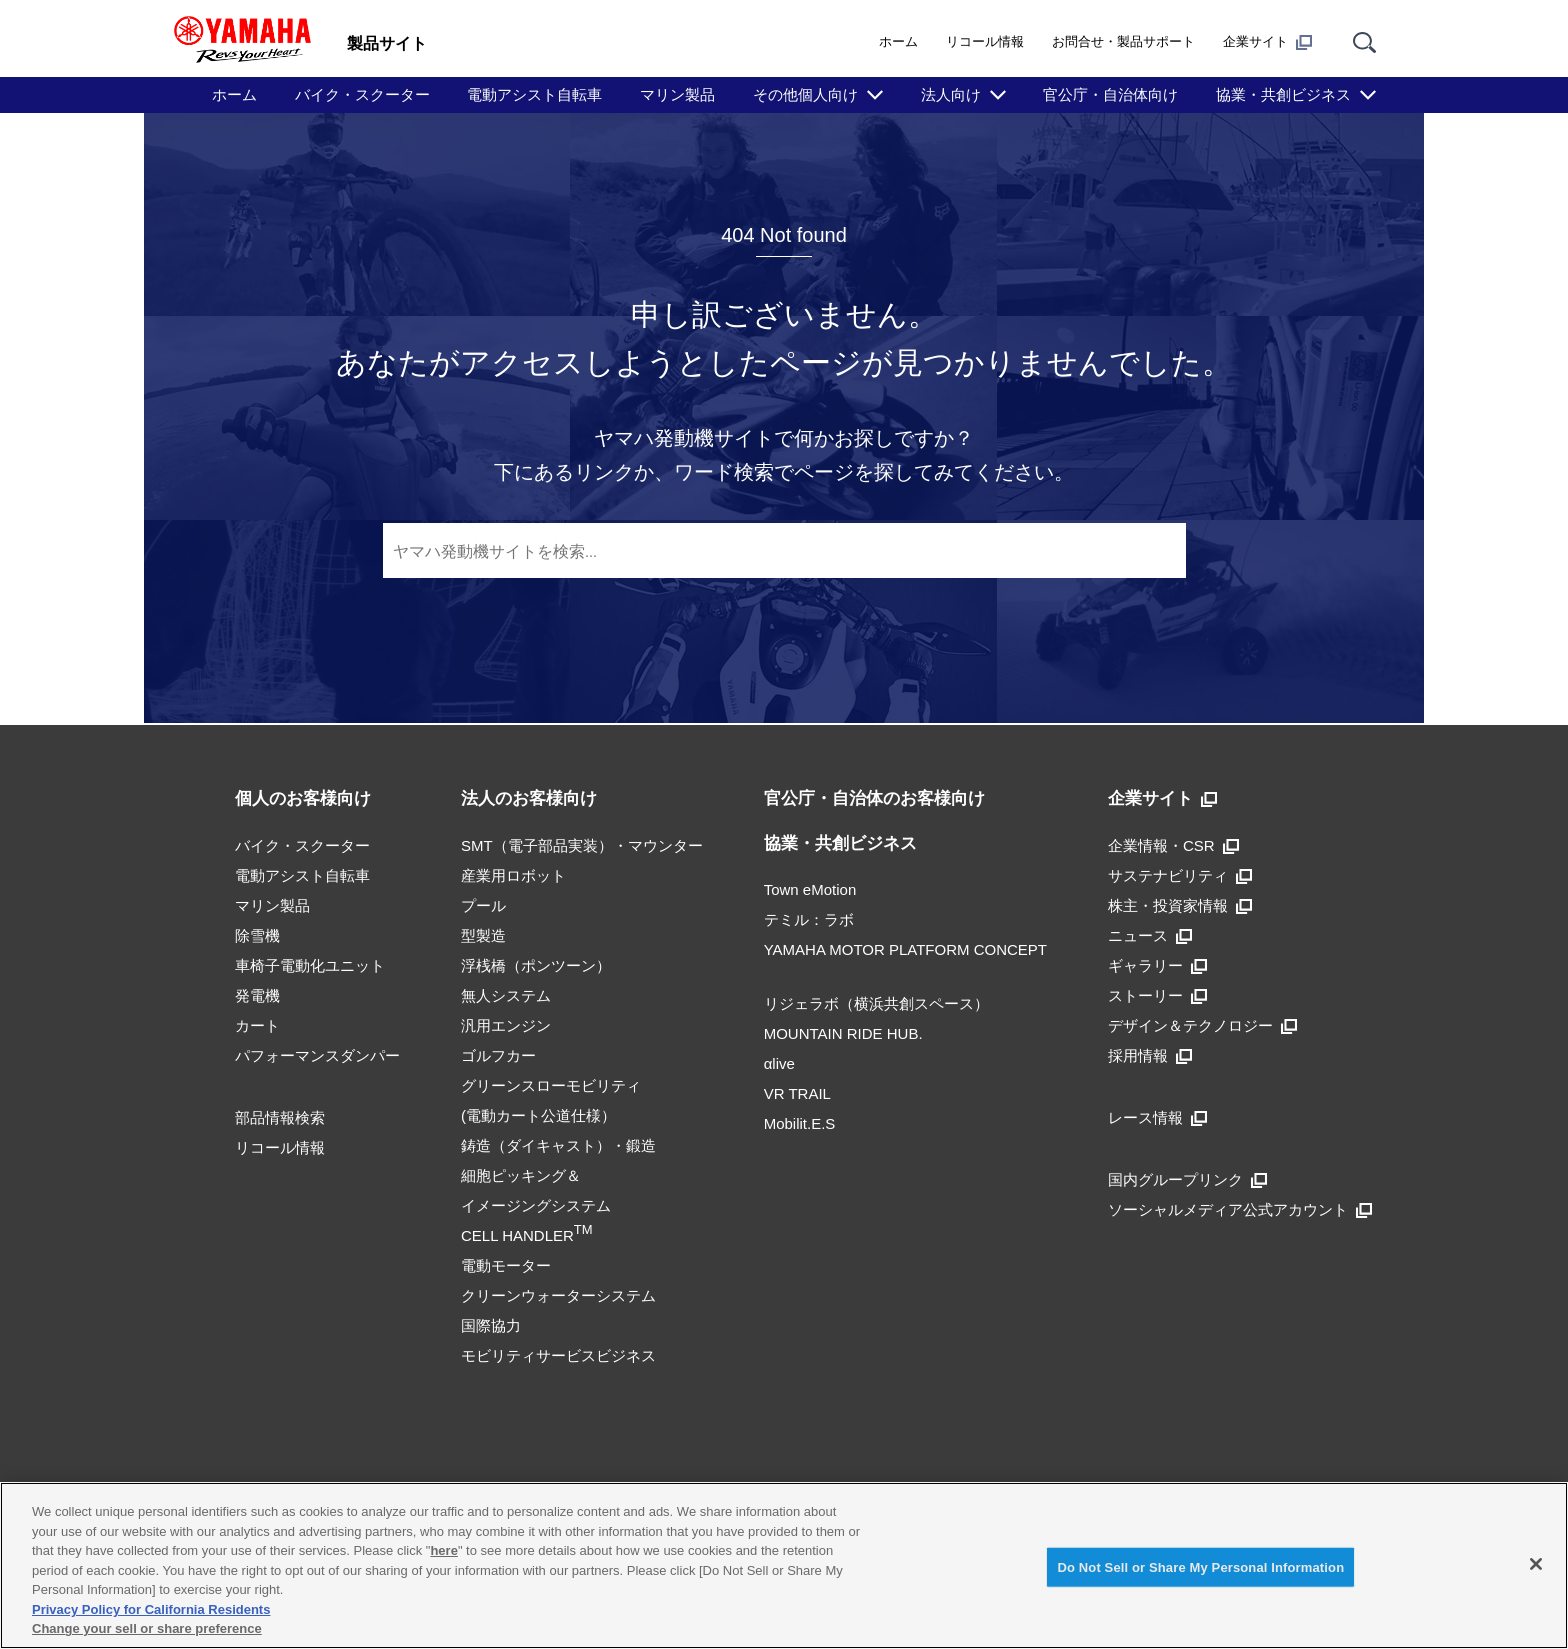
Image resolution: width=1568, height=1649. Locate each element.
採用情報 (1150, 1055)
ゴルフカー (498, 1055)
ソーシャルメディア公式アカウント (1240, 1209)
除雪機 (257, 935)
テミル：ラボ (809, 919)
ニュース (1150, 935)
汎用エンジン (506, 1025)
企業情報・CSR (1173, 845)
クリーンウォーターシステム (558, 1295)
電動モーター (506, 1265)
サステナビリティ (1180, 875)
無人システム (506, 995)
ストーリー (1157, 995)
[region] (784, 1565)
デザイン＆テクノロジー (1202, 1025)
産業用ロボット (513, 875)
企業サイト (1267, 42)
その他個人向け (805, 94)
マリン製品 (677, 94)
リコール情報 (985, 41)
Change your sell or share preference (147, 1628)
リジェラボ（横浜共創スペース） (876, 1003)
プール (483, 905)
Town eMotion (810, 889)
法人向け (951, 94)
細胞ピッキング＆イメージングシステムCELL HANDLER (536, 1205)
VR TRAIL (797, 1093)
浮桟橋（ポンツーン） (536, 965)
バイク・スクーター (362, 94)
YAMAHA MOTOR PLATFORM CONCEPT (905, 949)
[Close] (1536, 1564)
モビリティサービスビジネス (558, 1355)
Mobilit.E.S (800, 1123)
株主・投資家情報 (1180, 905)
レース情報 (1157, 1117)
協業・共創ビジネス (1283, 94)
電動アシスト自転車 (534, 94)
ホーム (898, 41)
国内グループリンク (1187, 1179)
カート (257, 1025)
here (443, 1550)
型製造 (483, 935)
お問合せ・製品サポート (1123, 41)
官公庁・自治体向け (1110, 94)
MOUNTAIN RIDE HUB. (843, 1033)
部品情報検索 (280, 1117)
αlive (779, 1063)
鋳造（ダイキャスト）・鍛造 (558, 1145)
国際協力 (491, 1325)
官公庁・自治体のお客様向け (874, 798)
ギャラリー (1157, 965)
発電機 (257, 995)
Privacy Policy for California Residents (151, 1609)
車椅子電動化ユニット (310, 965)
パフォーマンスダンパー (317, 1055)
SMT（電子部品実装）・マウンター (582, 845)
